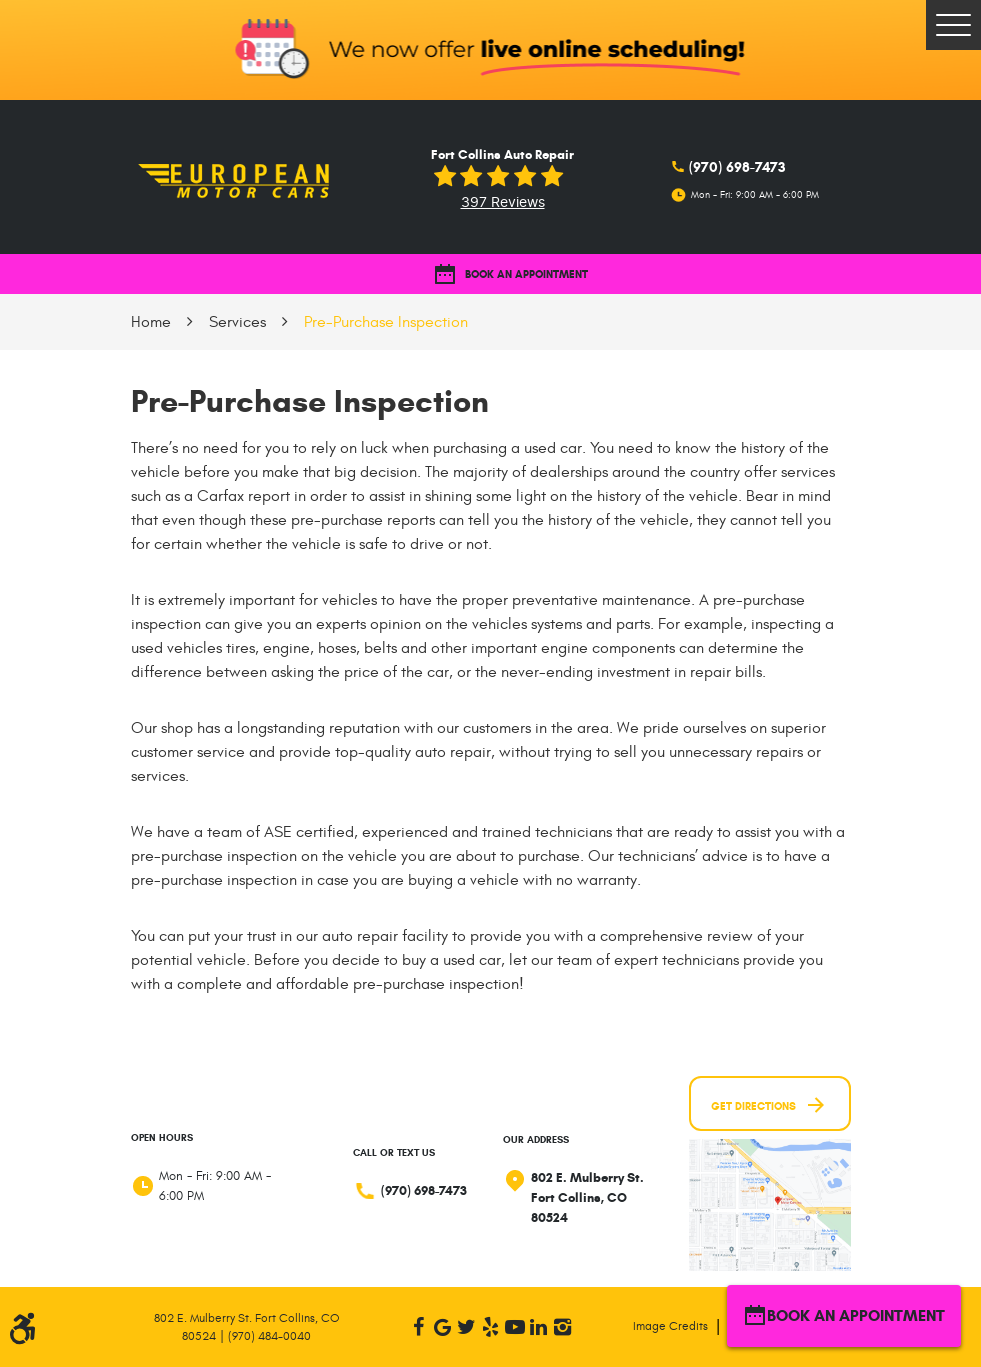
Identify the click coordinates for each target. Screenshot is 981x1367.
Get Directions (769, 1105)
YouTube (515, 1327)
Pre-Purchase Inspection (386, 322)
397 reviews (503, 202)
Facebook (419, 1327)
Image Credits (670, 1326)
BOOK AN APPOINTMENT (510, 275)
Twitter (467, 1327)
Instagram (563, 1327)
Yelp (491, 1327)
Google (443, 1327)
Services (237, 322)
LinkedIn (539, 1327)
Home (151, 322)
